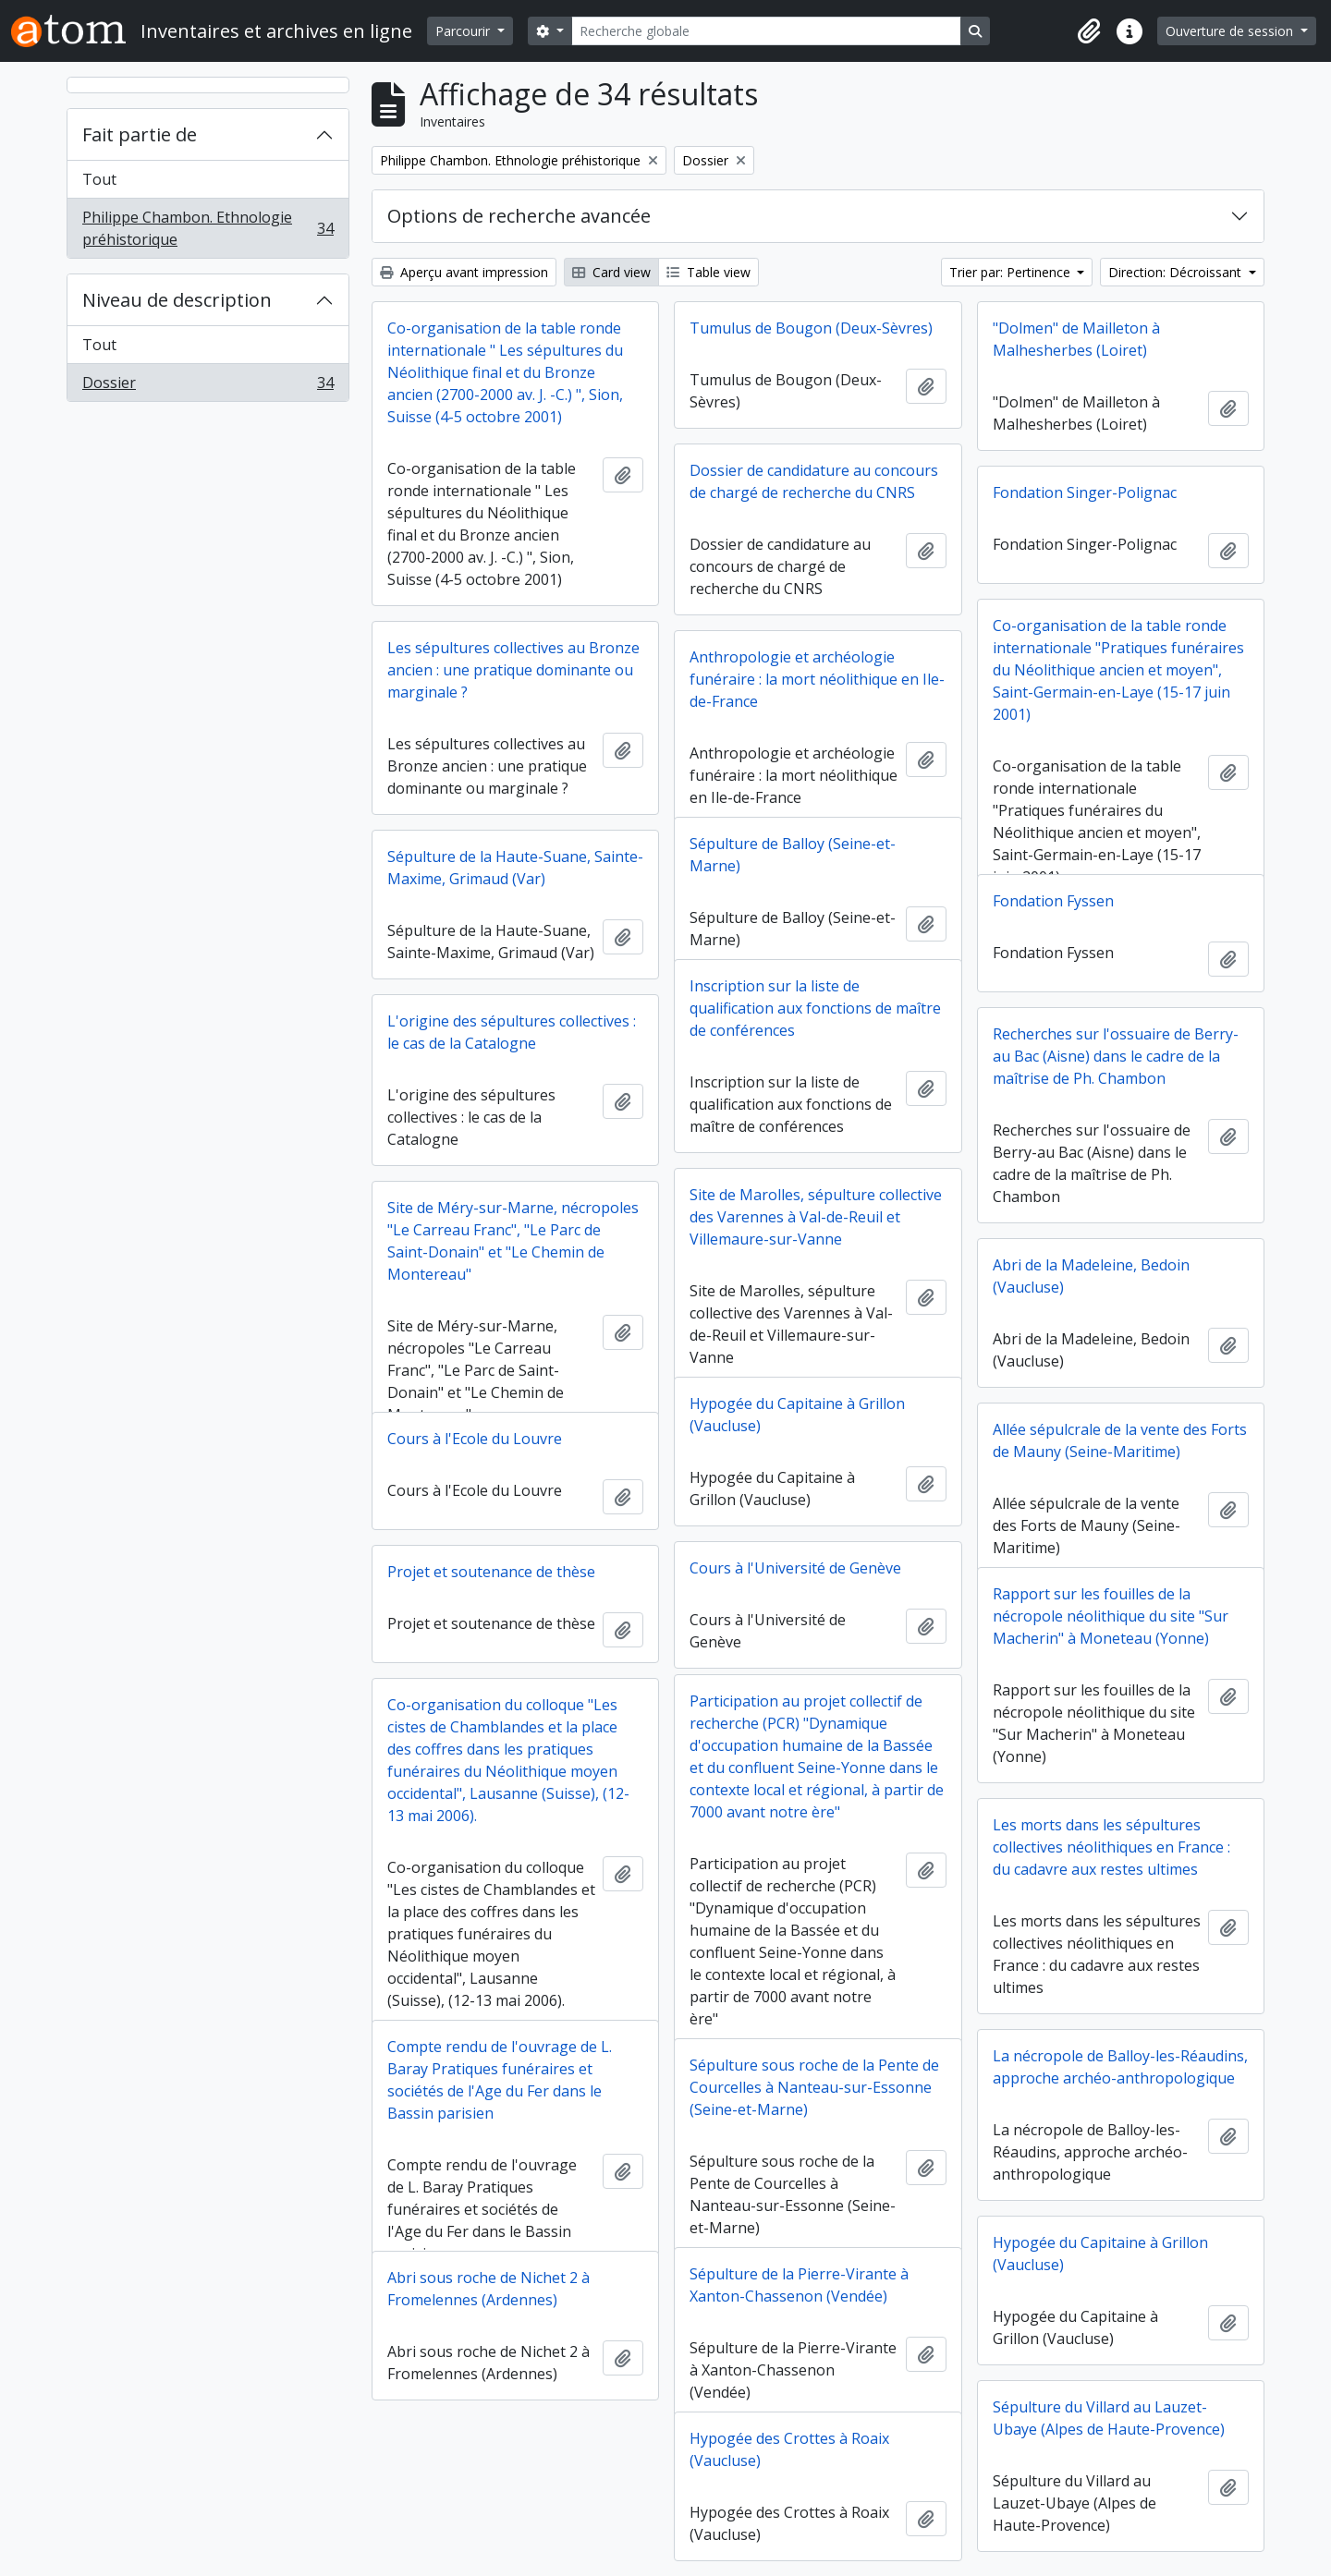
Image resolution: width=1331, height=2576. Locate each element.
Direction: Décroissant (1176, 272)
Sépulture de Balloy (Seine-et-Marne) (793, 854)
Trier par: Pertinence (1011, 272)
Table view (708, 272)
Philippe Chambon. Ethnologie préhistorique (207, 228)
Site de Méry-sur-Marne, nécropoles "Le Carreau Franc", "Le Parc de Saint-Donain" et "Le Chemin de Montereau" (513, 1240)
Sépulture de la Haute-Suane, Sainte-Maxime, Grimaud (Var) (515, 867)
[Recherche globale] (766, 31)
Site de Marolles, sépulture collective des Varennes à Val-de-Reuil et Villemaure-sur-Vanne (816, 1217)
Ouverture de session (1231, 31)
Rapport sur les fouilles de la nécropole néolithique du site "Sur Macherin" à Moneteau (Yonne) (1110, 1616)
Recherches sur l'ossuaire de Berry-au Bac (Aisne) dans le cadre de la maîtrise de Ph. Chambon (1116, 1056)
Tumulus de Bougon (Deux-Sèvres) (811, 328)
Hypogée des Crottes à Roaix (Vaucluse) (789, 2449)
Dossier (207, 386)
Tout (99, 179)
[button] (1088, 31)
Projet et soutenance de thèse (491, 1571)
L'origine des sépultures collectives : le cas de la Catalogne (511, 1032)
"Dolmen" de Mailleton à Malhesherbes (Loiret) (1076, 339)
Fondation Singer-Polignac (1085, 492)
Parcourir (464, 31)
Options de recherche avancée (519, 215)
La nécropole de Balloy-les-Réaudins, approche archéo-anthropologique (1120, 2067)
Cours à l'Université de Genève (795, 1568)
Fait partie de (139, 134)
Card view (611, 272)
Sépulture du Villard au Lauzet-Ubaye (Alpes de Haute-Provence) (1109, 2418)
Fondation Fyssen (1053, 901)
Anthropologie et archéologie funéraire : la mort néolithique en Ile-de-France (817, 679)
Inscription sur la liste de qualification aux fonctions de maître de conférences (815, 1008)
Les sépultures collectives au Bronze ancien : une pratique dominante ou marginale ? (513, 670)
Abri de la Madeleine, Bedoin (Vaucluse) (1091, 1276)
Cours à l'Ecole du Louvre (474, 1438)
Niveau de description (177, 299)
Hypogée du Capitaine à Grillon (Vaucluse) (797, 1414)
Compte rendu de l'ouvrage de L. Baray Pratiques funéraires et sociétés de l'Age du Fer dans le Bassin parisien (499, 2079)
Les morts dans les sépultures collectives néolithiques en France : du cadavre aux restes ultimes (1111, 1847)
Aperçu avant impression (464, 272)
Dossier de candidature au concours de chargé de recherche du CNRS (814, 481)
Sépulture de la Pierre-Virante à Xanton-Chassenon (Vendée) (799, 2285)
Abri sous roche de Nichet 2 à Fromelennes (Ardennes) (488, 2288)
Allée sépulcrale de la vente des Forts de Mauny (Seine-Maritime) (1120, 1440)
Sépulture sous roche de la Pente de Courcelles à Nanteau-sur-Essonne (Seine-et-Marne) (814, 2087)
